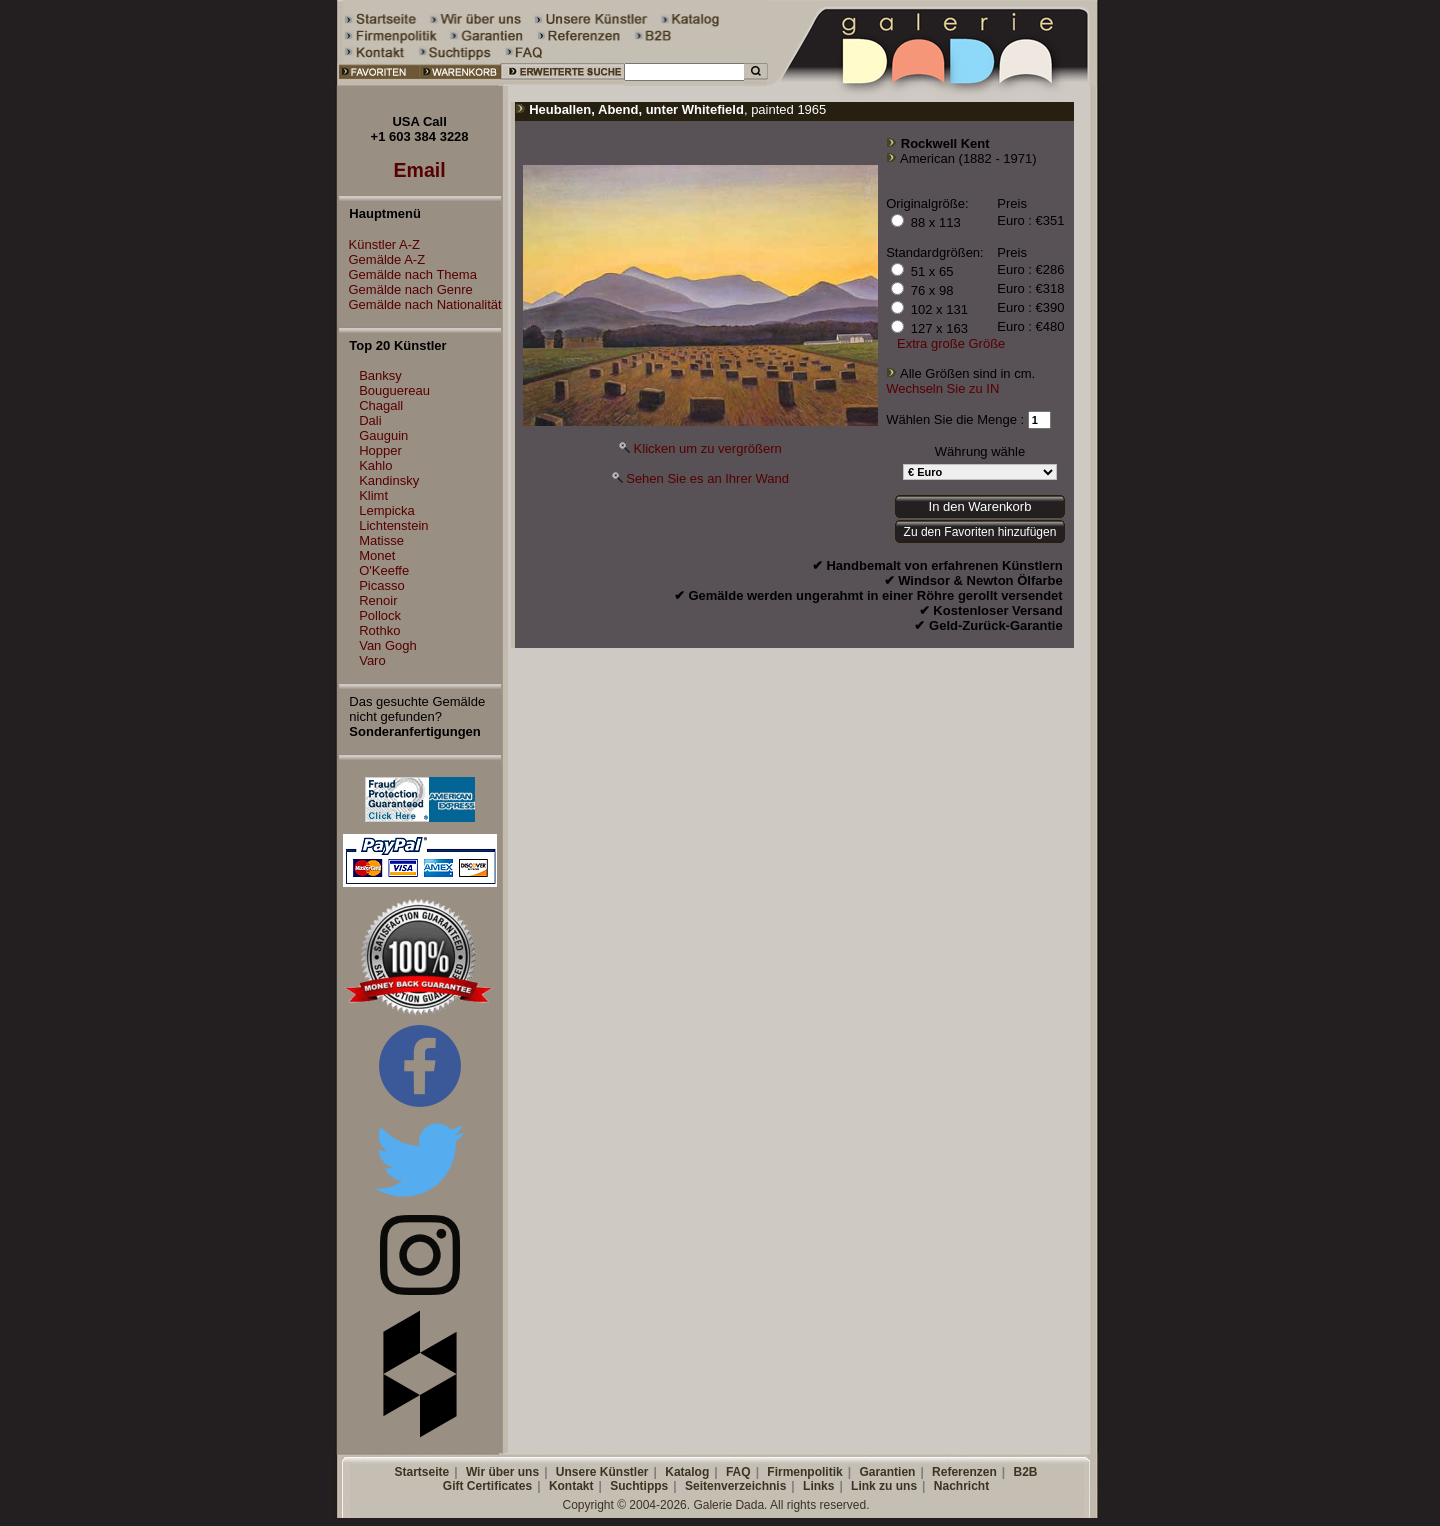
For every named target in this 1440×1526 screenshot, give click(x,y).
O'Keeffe (384, 570)
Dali (370, 420)
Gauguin (383, 435)
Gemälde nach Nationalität (420, 304)
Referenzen (964, 1472)
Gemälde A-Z (382, 259)
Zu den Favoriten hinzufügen (980, 532)
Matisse (381, 540)
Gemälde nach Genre (406, 289)
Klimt (373, 495)
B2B (1025, 1472)
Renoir (378, 600)
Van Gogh (388, 645)
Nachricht (961, 1486)
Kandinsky (389, 480)
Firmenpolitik (804, 1472)
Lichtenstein (393, 525)
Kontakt (571, 1486)
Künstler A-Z (380, 244)
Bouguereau (394, 390)
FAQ (738, 1472)
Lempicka (387, 510)
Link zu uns (884, 1486)
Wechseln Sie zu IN (942, 388)
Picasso (382, 585)
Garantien (887, 1472)
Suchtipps (639, 1486)
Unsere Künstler (602, 1472)
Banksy (380, 375)
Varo (372, 660)
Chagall (381, 405)
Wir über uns (502, 1472)
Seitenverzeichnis (735, 1486)
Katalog (687, 1472)
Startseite (421, 1472)
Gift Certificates (487, 1486)
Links (818, 1486)
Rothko (379, 630)
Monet (377, 555)
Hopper (380, 450)
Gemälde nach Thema (408, 274)
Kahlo (375, 465)
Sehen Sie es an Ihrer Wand (707, 478)
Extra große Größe (951, 343)
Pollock (380, 615)
